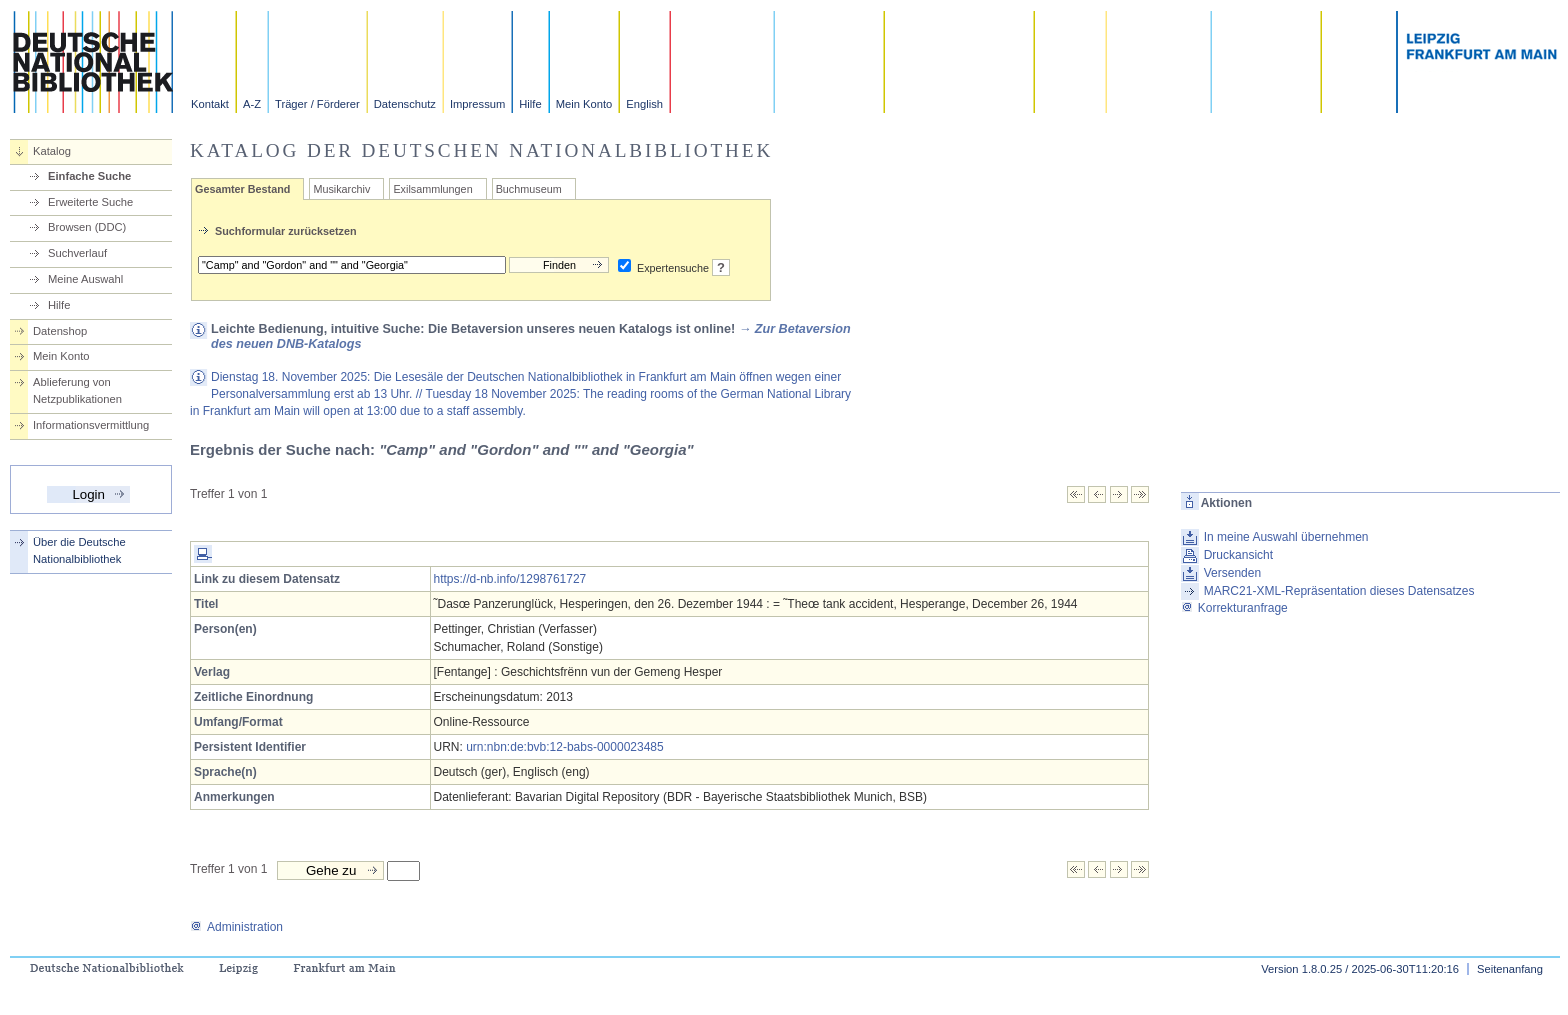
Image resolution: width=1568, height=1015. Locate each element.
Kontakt (210, 104)
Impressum (477, 104)
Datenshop (60, 331)
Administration (236, 927)
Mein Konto (584, 104)
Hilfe (530, 104)
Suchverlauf (77, 253)
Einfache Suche (89, 176)
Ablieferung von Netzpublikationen (77, 390)
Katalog (52, 151)
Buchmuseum (529, 189)
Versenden (1232, 573)
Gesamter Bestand (242, 189)
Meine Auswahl (85, 279)
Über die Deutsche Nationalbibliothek (79, 550)
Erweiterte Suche (90, 202)
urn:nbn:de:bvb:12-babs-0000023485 (565, 747)
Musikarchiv (341, 189)
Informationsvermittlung (91, 425)
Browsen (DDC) (87, 227)
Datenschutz (405, 104)
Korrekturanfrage (1234, 608)
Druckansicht (1238, 555)
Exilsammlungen (432, 189)
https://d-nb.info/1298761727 (510, 579)
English (644, 104)
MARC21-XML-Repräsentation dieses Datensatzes (1339, 591)
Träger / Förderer (317, 104)
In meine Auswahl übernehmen (1286, 537)
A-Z (252, 104)
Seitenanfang (1510, 969)
